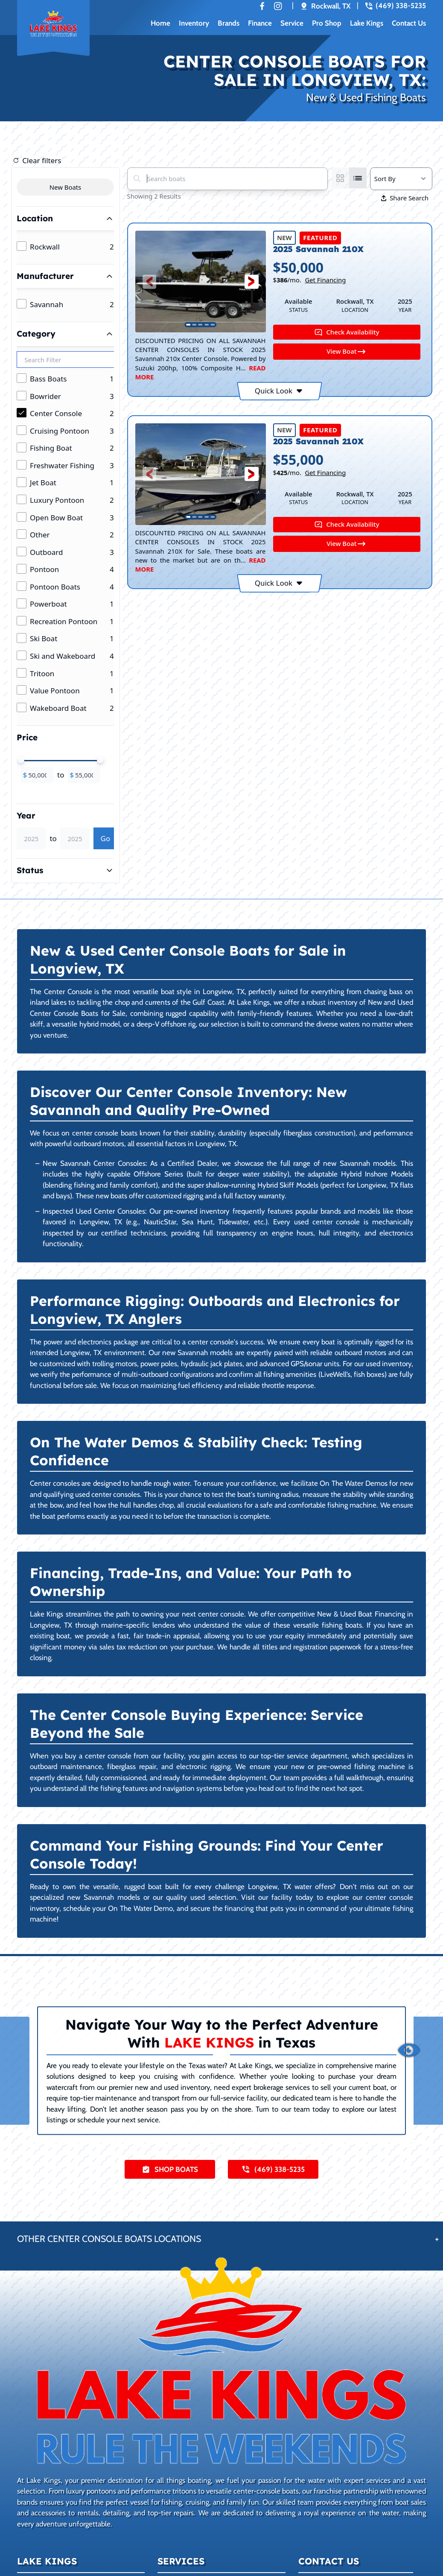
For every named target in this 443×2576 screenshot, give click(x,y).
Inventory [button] (194, 23)
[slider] (20, 760)
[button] (150, 282)
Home (160, 23)
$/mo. (309, 280)
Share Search (404, 198)
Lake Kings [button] (366, 23)
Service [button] (291, 23)
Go (106, 838)
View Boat (346, 351)
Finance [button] (260, 23)
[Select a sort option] (401, 178)
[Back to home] (53, 29)
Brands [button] (228, 23)
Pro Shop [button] (326, 23)
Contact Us (409, 23)
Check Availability (346, 332)
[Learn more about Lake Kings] (221, 2361)
